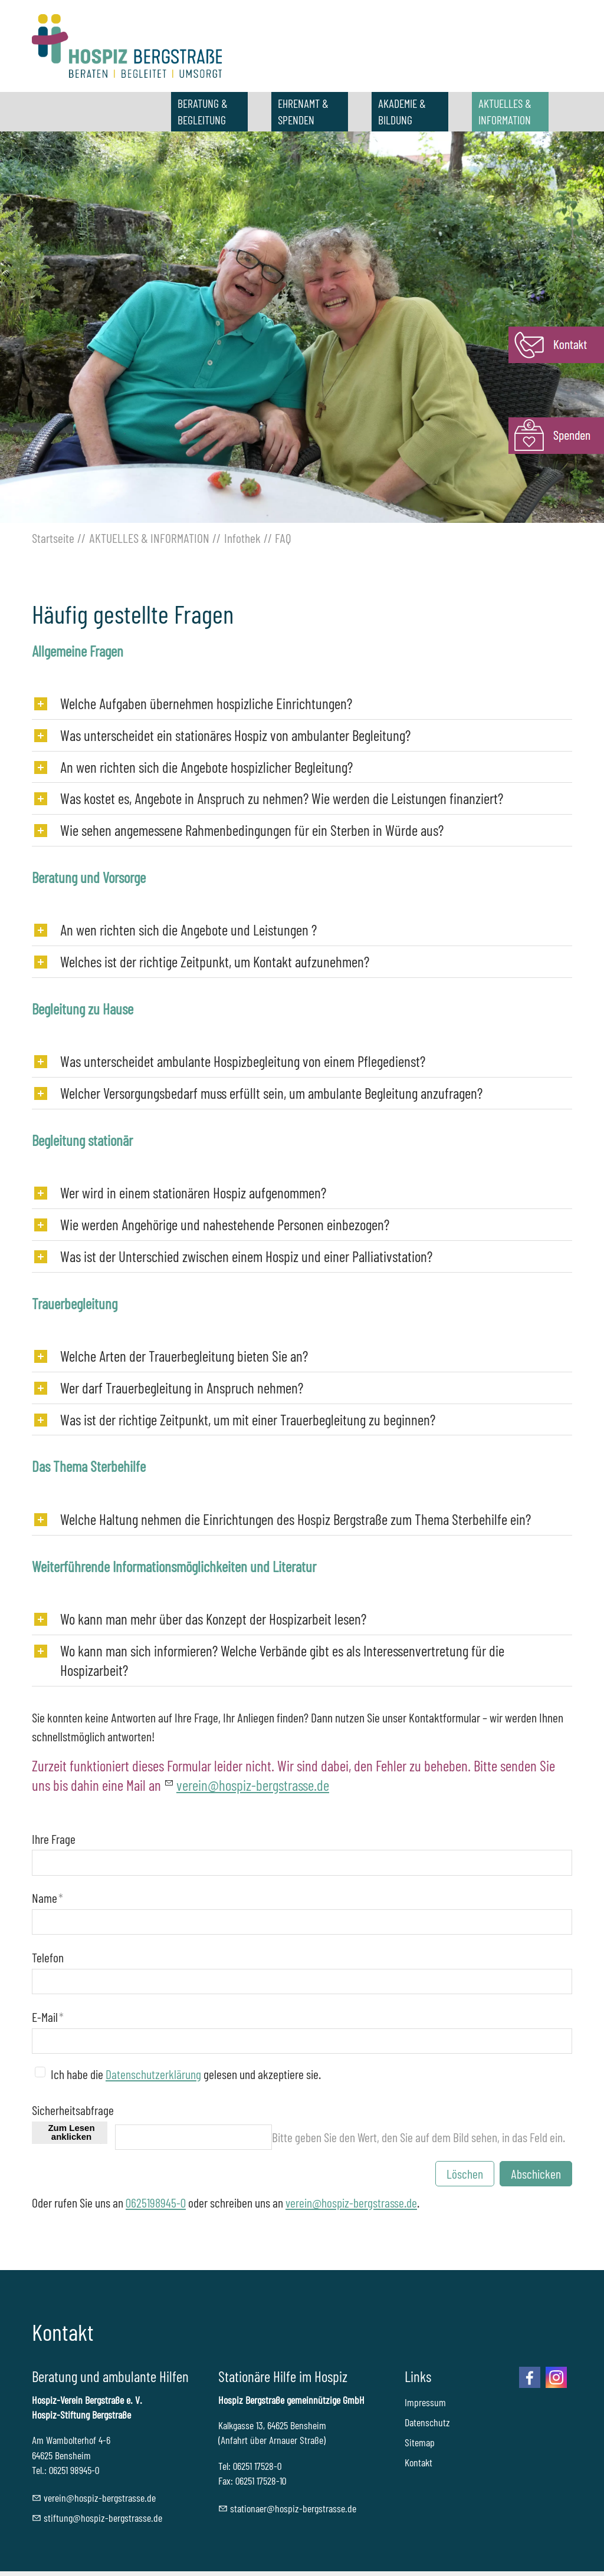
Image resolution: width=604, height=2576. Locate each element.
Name (47, 1897)
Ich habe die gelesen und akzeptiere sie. (186, 2073)
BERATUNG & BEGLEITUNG (203, 111)
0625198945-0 (156, 2202)
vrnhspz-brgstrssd (252, 1785)
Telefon (48, 1957)
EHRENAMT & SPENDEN (303, 111)
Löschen (465, 2173)
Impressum (425, 2402)
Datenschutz (427, 2422)
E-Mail (48, 2016)
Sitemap (420, 2442)
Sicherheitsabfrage (73, 2109)
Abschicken (536, 2173)
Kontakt (418, 2462)
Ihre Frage (54, 1838)
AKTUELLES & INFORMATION (504, 111)
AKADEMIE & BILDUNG (402, 111)
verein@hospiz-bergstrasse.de (351, 2202)
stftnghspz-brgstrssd (103, 2517)
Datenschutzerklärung (153, 2073)
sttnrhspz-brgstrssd (293, 2508)
